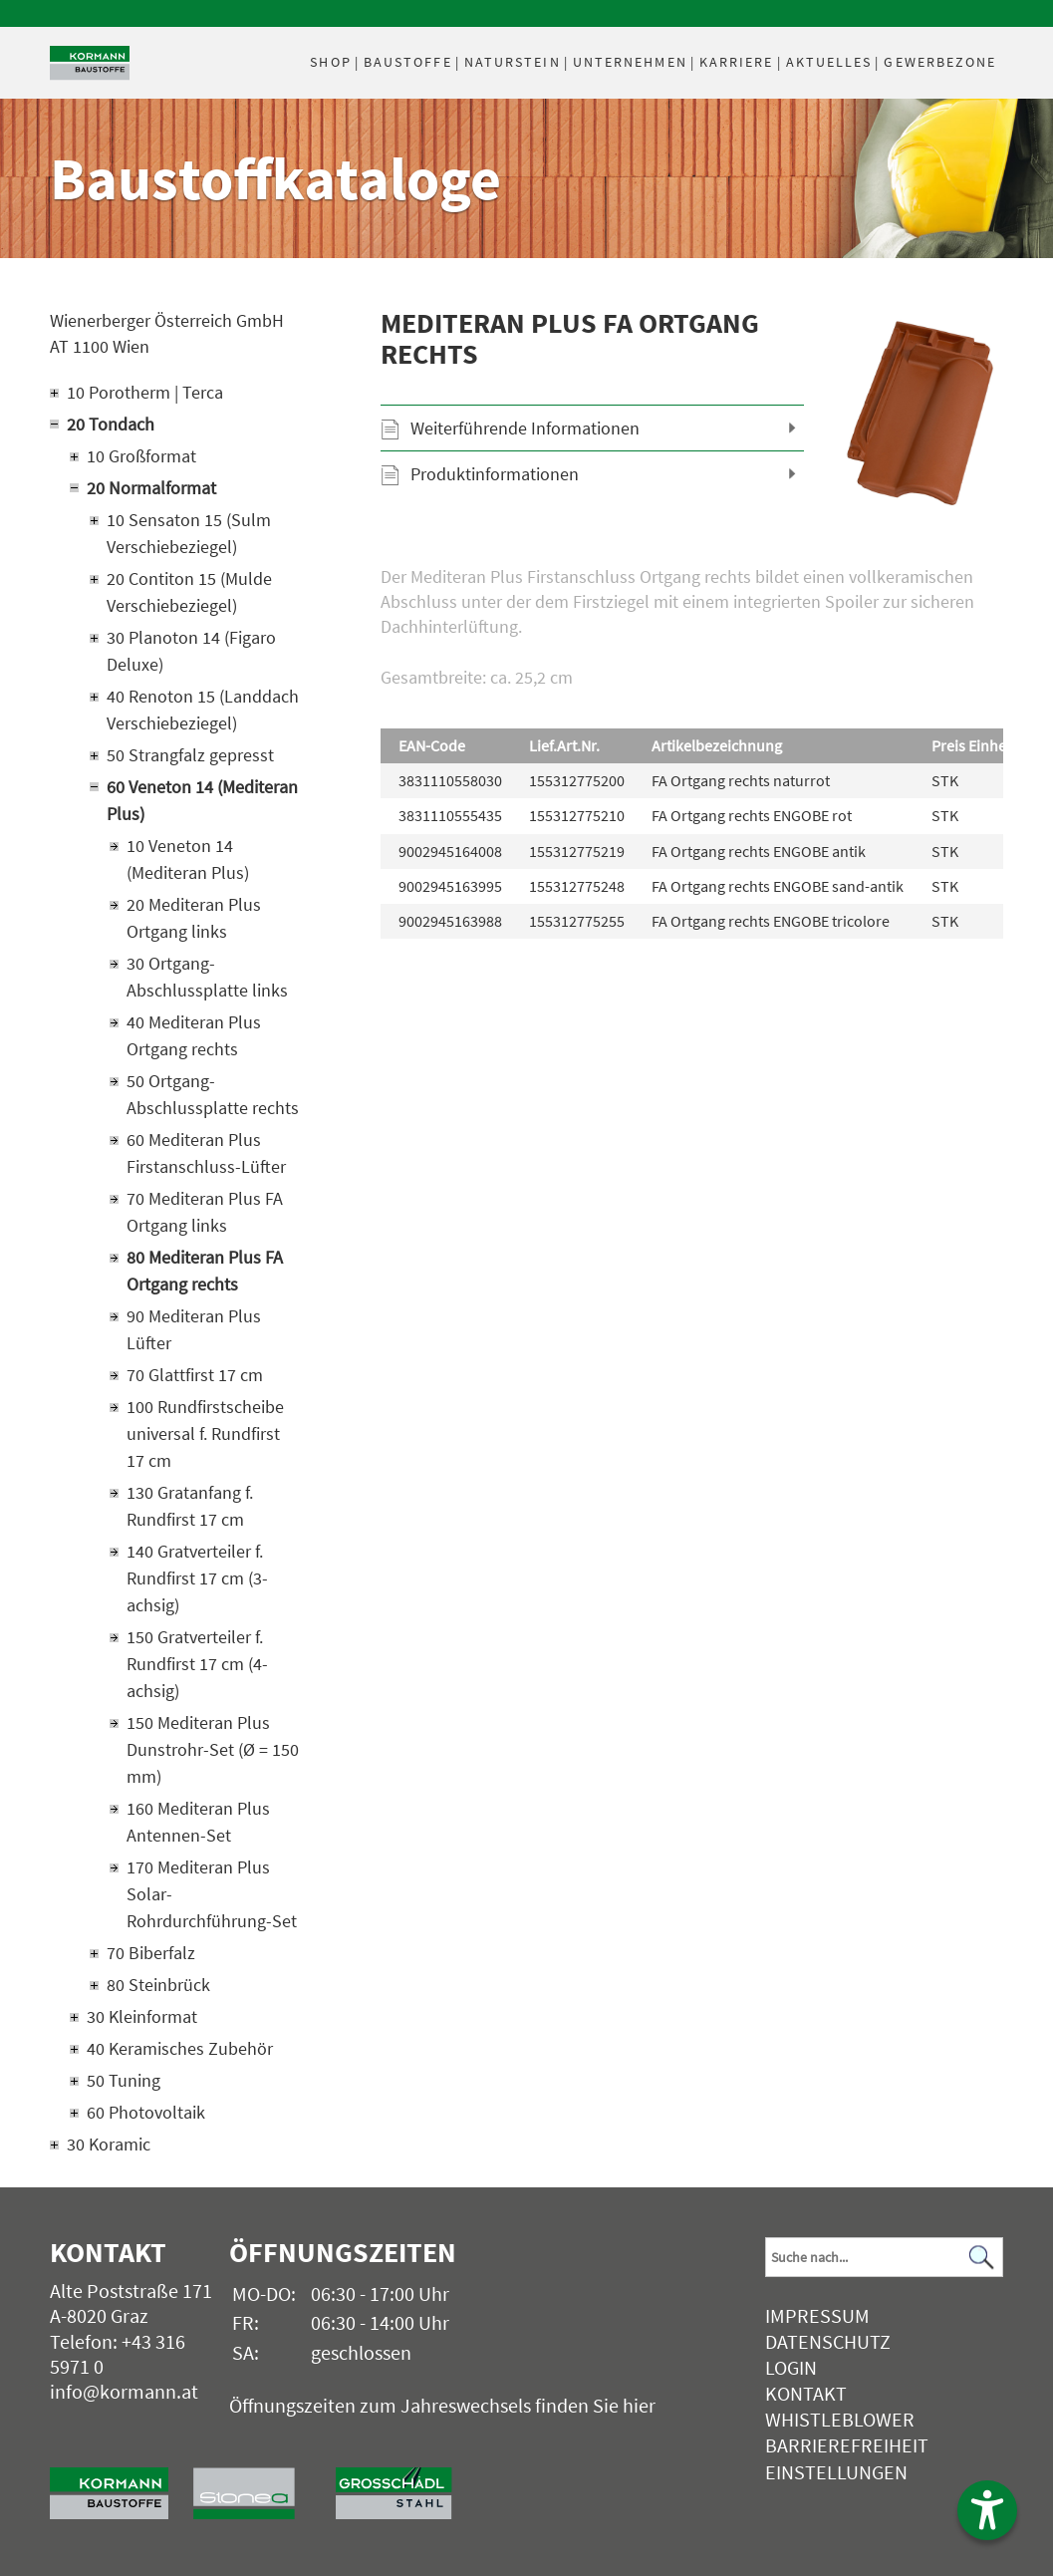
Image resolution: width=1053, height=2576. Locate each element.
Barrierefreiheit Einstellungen (846, 2458)
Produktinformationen (494, 473)
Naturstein (512, 62)
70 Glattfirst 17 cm (195, 1374)
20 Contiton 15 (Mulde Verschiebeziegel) (189, 592)
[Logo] (90, 63)
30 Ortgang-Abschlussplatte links (207, 977)
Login (791, 2367)
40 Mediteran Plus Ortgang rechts (194, 1035)
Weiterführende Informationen (525, 428)
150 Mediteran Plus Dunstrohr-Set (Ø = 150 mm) (213, 1749)
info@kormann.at (124, 2391)
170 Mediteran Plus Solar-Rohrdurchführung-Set (212, 1894)
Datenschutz (828, 2341)
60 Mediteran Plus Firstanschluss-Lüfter (206, 1153)
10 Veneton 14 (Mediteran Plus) (188, 859)
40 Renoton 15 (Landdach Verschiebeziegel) (203, 709)
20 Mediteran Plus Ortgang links (194, 918)
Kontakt (806, 2393)
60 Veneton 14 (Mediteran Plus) (202, 800)
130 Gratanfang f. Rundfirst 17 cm (190, 1506)
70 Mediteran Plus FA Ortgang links (205, 1212)
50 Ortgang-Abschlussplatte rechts (213, 1094)
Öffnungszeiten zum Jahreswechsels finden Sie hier (442, 2405)
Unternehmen (630, 62)
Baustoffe (408, 62)
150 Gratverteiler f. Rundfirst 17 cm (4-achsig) (197, 1663)
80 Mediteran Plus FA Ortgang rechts (205, 1270)
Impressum (817, 2315)
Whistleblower (840, 2419)
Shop (330, 62)
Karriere (736, 62)
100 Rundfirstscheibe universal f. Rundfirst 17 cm (205, 1433)
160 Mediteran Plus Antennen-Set (198, 1822)
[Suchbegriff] (884, 2257)
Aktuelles (829, 62)
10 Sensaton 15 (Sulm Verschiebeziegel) (189, 533)
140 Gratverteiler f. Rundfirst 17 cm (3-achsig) (197, 1578)
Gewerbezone (940, 62)
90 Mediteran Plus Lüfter (194, 1329)
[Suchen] (982, 2257)
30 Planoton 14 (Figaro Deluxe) (191, 651)
